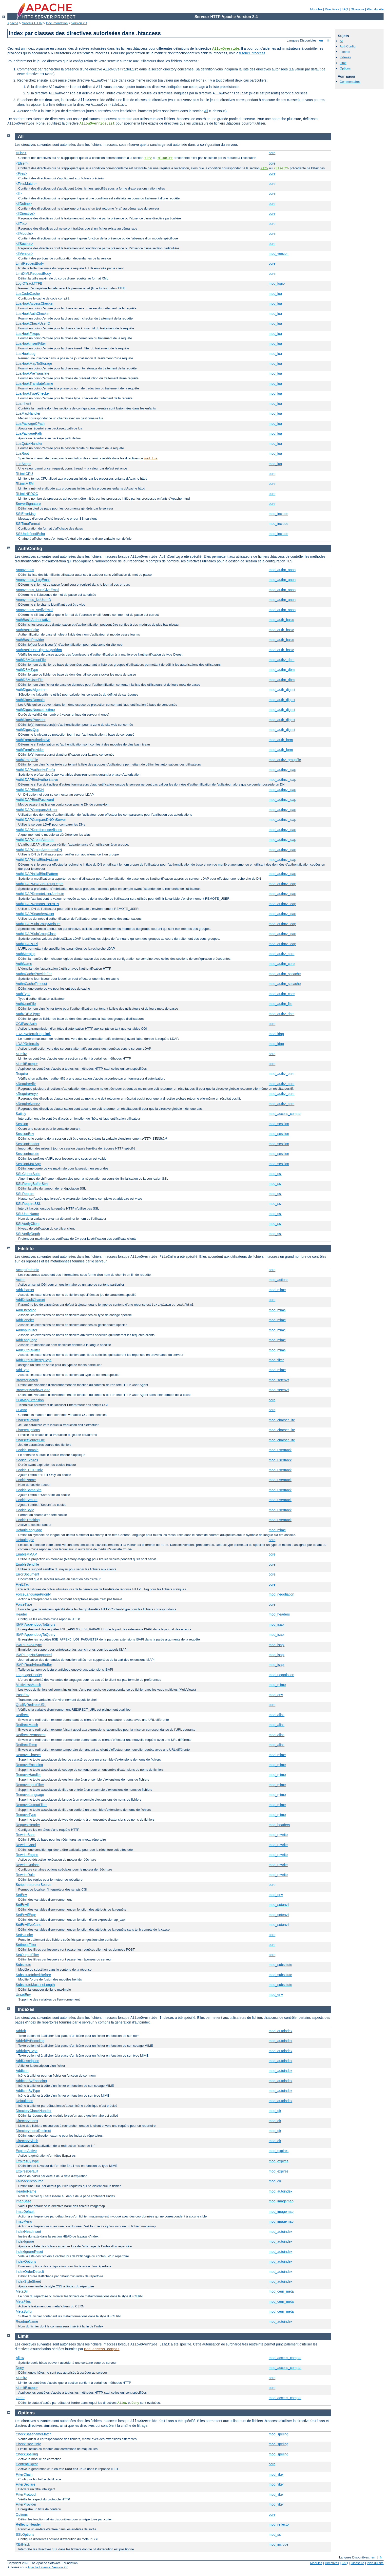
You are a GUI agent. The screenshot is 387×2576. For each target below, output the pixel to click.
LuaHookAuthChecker (33, 314)
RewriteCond (26, 1845)
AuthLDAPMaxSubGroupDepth (39, 884)
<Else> (21, 153)
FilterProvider (26, 2504)
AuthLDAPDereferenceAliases (39, 830)
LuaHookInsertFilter (31, 343)
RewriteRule (25, 1875)
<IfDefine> (24, 204)
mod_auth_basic (281, 620)
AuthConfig (347, 46)
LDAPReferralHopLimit (33, 1034)
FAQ (345, 9)
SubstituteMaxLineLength (35, 1985)
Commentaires (350, 82)
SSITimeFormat (28, 524)
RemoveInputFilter (30, 1785)
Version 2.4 (79, 23)
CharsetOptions (28, 1430)
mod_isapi (277, 1624)
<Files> (21, 173)
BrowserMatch (27, 1380)
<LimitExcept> (27, 1064)
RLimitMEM (25, 484)
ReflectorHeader (28, 2524)
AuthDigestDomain (30, 700)
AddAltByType (27, 2051)
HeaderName (26, 2191)
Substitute (23, 1965)
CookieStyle (25, 1510)
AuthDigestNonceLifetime (35, 710)
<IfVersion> (24, 253)
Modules (316, 9)
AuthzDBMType (28, 1014)
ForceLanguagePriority (33, 1594)
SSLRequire (25, 1194)
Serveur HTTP (32, 23)
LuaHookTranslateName (34, 383)
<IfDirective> (25, 213)
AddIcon (22, 2071)
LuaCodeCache (28, 294)
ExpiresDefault (27, 2171)
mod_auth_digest (282, 690)
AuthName (24, 964)
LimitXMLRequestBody (33, 274)
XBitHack (23, 2544)
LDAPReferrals (27, 1044)
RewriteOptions (27, 1865)
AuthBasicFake (27, 630)
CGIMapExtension (30, 1400)
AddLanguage (26, 1340)
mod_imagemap (281, 2201)
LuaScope (23, 464)
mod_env (276, 1695)
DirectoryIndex (27, 2121)
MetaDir (22, 2291)
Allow (20, 2358)
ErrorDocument (27, 1574)
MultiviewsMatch (28, 1685)
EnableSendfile (27, 1564)
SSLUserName (27, 1214)
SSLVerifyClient (27, 1224)
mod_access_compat (285, 1114)
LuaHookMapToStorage (34, 363)
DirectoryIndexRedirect (33, 2131)
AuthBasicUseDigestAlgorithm (39, 650)
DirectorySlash (27, 2141)
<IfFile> (21, 224)
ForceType (24, 1604)
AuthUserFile (26, 1004)
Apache (12, 23)
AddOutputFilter (28, 1350)
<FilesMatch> (26, 184)
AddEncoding (26, 1310)
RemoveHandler (28, 1775)
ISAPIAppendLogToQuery (35, 1635)
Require (22, 1074)
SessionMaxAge (28, 1164)
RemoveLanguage (30, 1795)
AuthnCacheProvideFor (34, 974)
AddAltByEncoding (30, 2041)
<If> (148, 158)
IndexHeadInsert (28, 2232)
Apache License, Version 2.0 (48, 2567)
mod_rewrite (278, 1835)
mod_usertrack (280, 1450)
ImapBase (23, 2201)
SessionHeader (27, 1144)
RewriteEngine (27, 1855)
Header (21, 1614)
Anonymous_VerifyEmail (34, 610)
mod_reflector (279, 2524)
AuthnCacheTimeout (31, 984)
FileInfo (345, 52)
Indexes (345, 57)
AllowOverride (225, 49)
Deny (20, 2368)
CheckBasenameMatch (34, 2434)
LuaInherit (23, 403)
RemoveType (26, 1815)
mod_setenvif (279, 1380)
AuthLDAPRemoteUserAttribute (40, 894)
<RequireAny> (27, 1094)
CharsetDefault (27, 1420)
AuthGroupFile (27, 760)
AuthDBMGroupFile (31, 660)
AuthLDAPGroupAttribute (35, 840)
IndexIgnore (25, 2241)
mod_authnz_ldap (282, 770)
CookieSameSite (28, 1490)
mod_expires (279, 2151)
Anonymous (25, 570)
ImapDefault (25, 2212)
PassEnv (22, 1695)
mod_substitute (280, 1965)
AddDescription (27, 2061)
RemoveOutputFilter (31, 1805)
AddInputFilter (26, 1330)
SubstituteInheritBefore (33, 1975)
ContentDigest (27, 2464)
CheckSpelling (27, 2454)
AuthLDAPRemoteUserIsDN (37, 904)
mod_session (279, 1124)
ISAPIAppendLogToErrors (35, 1624)
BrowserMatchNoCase (33, 1390)
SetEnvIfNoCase (28, 1925)
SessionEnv (25, 1134)
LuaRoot (22, 453)
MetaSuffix (24, 2311)
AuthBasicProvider (30, 640)
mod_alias (277, 1715)
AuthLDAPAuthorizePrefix (35, 770)
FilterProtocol (26, 2494)
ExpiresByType (27, 2161)
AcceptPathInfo (27, 1270)
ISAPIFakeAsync (29, 1645)
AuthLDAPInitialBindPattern (37, 874)
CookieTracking (28, 1520)
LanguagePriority (29, 1675)
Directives (332, 9)
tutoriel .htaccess (252, 53)
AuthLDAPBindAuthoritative (37, 780)
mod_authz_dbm (281, 660)
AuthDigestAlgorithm (31, 690)
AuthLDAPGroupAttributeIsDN (39, 850)
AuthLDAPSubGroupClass (36, 934)
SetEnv (21, 1895)
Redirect (22, 1715)
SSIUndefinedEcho (30, 534)
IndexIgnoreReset (29, 2252)
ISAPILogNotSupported (34, 1655)
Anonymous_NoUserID (33, 600)
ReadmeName (27, 2321)
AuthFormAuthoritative (33, 740)
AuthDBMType (27, 670)
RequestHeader (28, 1825)
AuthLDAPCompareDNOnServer (41, 820)
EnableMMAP (26, 1554)
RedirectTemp (26, 1745)
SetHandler (24, 1935)
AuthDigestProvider (31, 720)
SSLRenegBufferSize (32, 1184)
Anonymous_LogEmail (33, 580)
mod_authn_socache (285, 974)
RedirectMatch (27, 1725)
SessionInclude (27, 1154)
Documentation (57, 23)
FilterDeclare (25, 2484)
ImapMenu (24, 2221)
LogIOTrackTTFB (29, 283)
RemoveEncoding (29, 1765)
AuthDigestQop (27, 730)
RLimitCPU (24, 474)
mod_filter (276, 1360)
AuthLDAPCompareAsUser (37, 810)
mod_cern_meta (281, 2291)
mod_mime (277, 1290)
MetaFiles (23, 2301)
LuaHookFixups (28, 334)
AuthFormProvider (30, 750)
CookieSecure (27, 1500)
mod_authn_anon (282, 570)
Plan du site (375, 9)
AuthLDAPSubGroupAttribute (38, 924)
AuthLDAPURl (27, 944)
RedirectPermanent (31, 1735)
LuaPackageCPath (30, 424)
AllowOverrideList (97, 124)
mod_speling (278, 2434)
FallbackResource (29, 2181)
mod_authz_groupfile (285, 760)
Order (20, 2398)
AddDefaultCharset (30, 1300)
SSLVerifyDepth (28, 1234)
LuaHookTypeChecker (33, 393)
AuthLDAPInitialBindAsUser (37, 860)
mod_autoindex (280, 2031)
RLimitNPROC (27, 494)
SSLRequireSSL (28, 1204)
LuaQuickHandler (29, 444)
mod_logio (277, 283)
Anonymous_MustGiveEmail (37, 590)
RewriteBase (25, 1835)
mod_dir (275, 2111)
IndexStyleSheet (28, 2281)
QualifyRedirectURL (31, 1705)
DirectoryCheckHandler (34, 2111)
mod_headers (279, 1614)
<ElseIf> (165, 158)
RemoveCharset (28, 1755)
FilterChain (24, 2474)
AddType (22, 1370)
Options (345, 68)
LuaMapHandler (28, 413)
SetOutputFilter (27, 1955)
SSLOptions (25, 2534)
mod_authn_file (280, 1004)
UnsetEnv (23, 1995)
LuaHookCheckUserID (33, 323)
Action (20, 1280)
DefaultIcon (24, 2101)
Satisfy (21, 1114)
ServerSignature (28, 504)
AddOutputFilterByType (34, 1360)
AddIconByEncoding (31, 2081)
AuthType (23, 994)
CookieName (26, 1480)
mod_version (279, 253)
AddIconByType (28, 2091)
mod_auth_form (281, 740)
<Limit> (21, 1054)
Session (22, 1124)
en (321, 40)
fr (329, 40)
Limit (343, 63)
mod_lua (275, 294)
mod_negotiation (281, 1594)
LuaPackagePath (29, 433)
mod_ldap (276, 1034)
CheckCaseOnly (28, 2444)
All (206, 111)
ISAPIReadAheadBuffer (34, 1665)
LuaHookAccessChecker (35, 303)
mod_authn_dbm (282, 670)
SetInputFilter (26, 1945)
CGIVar (21, 1410)
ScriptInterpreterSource (34, 1885)
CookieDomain (27, 1450)
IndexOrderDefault (30, 2272)
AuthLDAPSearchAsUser (35, 914)
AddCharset (25, 1290)
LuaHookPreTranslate (32, 373)
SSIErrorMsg (26, 514)
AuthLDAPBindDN (30, 790)
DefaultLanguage (29, 1530)
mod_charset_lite (282, 1420)
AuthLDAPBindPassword (35, 800)
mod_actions (278, 1280)
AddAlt (21, 2031)
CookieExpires (27, 1460)
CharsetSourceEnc (30, 1440)
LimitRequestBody (30, 263)
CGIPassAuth (26, 1024)
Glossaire (357, 9)
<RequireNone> (28, 1104)
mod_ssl (275, 1174)
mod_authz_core (281, 954)
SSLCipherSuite (28, 1174)
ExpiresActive (26, 2151)
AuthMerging (25, 954)
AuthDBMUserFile (29, 680)
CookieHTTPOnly (29, 1470)
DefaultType (25, 1540)
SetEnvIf (22, 1905)
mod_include (278, 514)
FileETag (22, 1584)
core (272, 153)
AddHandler (25, 1320)
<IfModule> (24, 233)
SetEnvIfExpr (26, 1915)
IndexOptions (26, 2261)
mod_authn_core (282, 964)
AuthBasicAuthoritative (33, 620)
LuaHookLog (25, 354)
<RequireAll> (26, 1084)
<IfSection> (24, 244)
